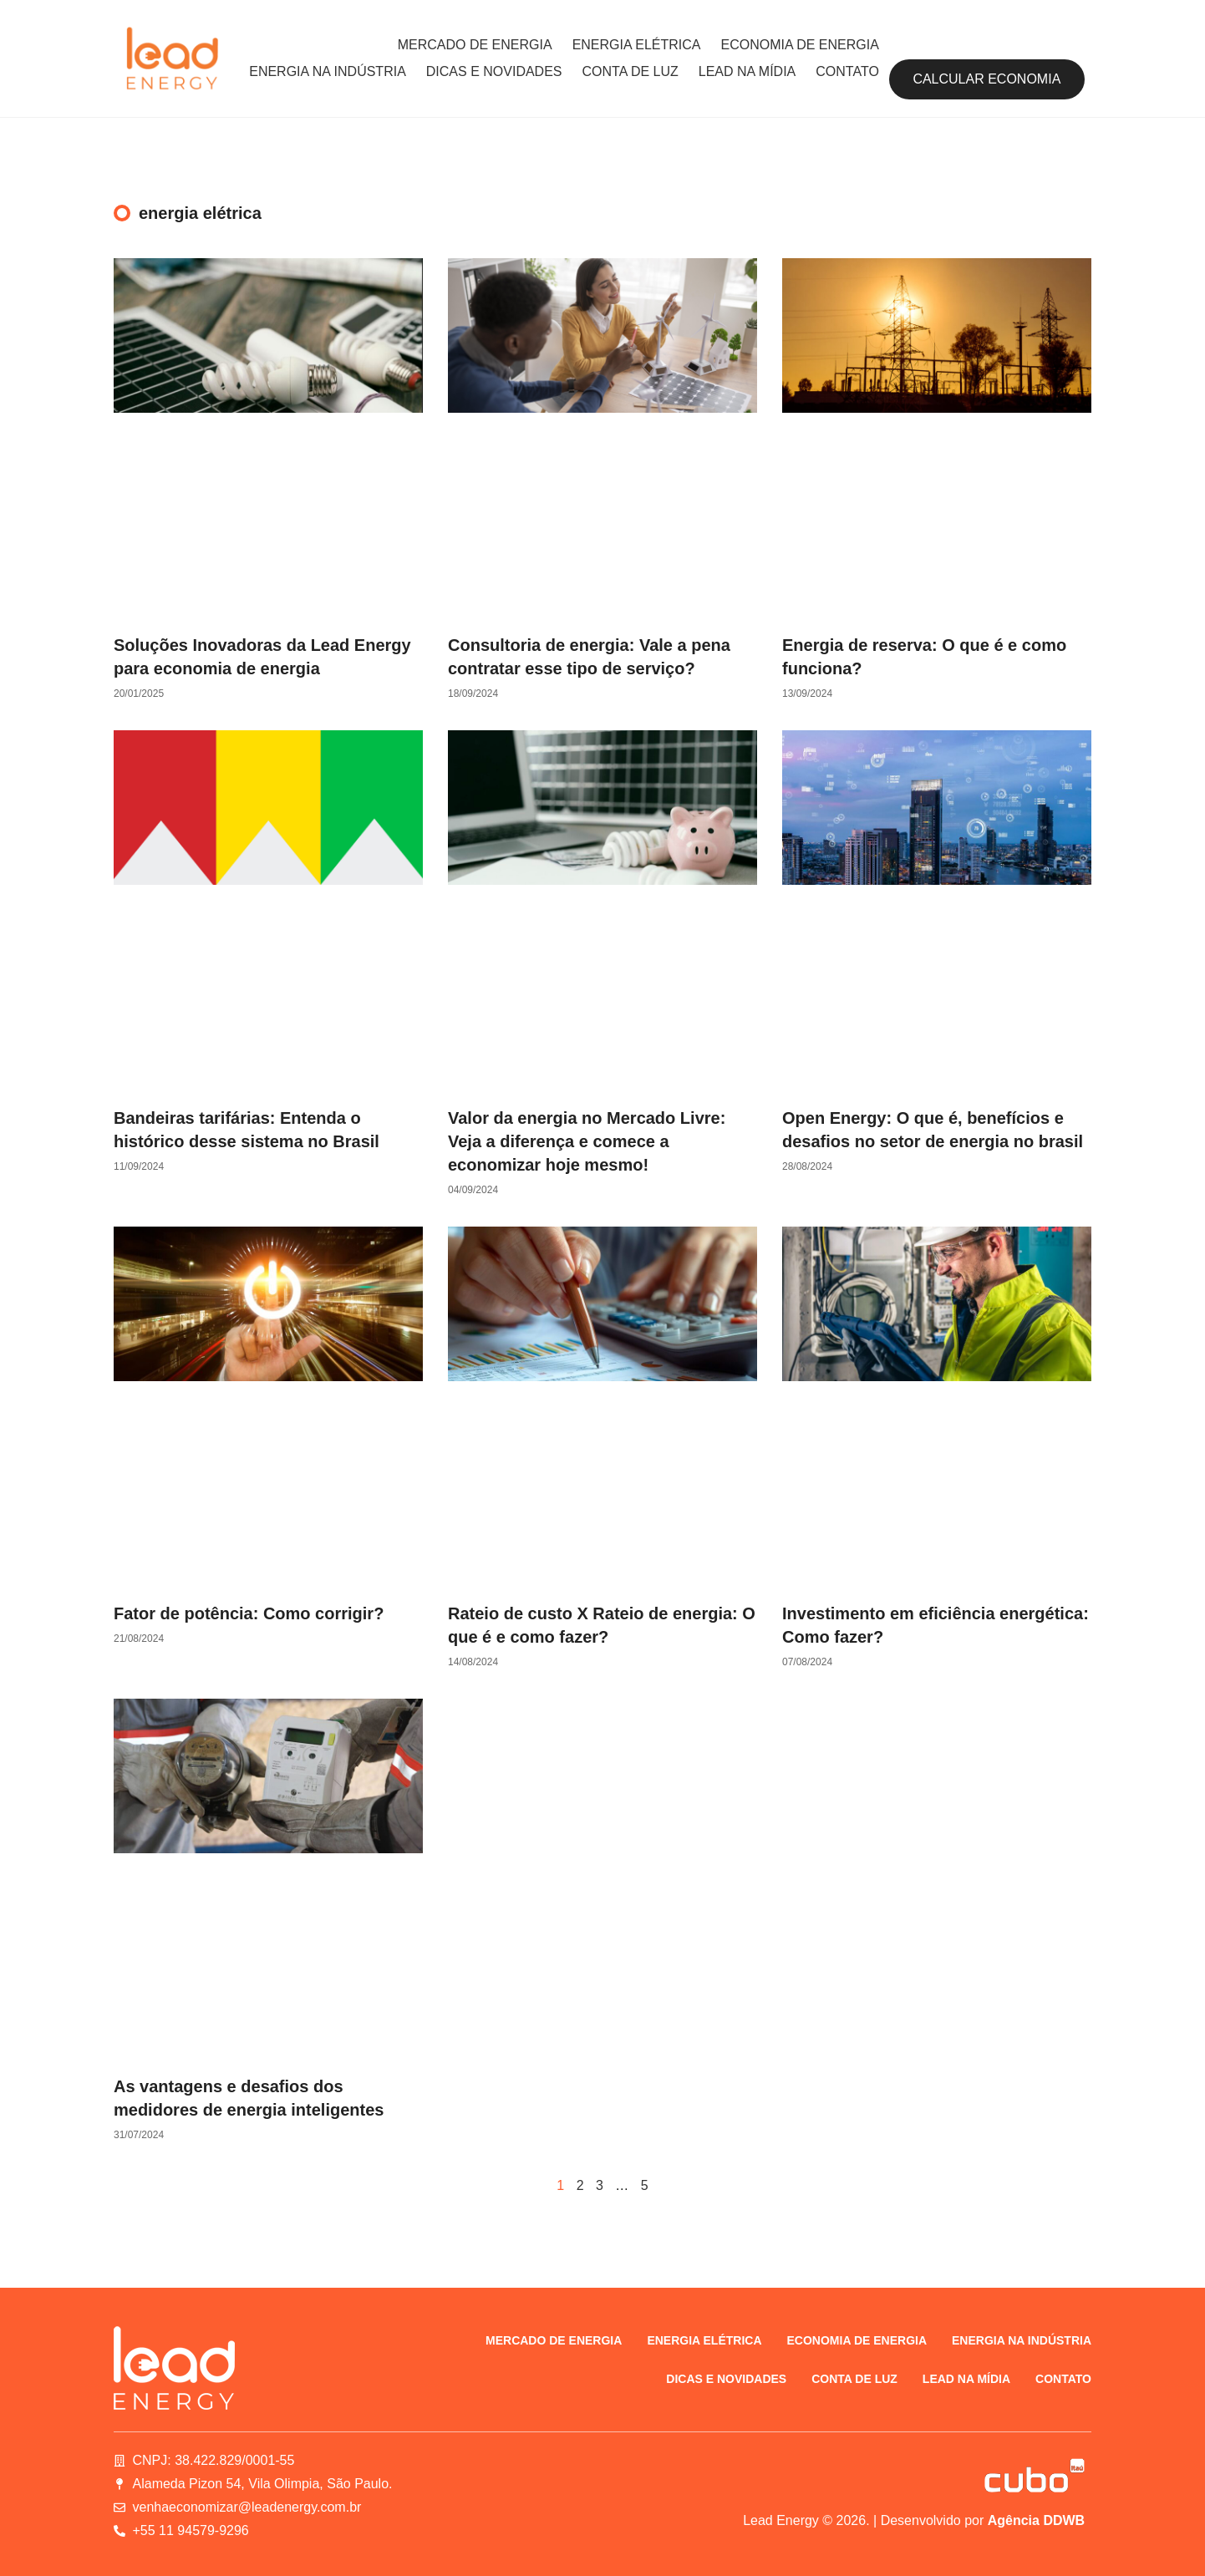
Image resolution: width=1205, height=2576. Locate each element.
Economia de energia (799, 45)
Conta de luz (630, 71)
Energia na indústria (327, 71)
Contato (847, 71)
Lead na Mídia (747, 71)
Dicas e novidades (494, 71)
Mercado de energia (475, 45)
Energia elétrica (636, 45)
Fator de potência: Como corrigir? (249, 1613)
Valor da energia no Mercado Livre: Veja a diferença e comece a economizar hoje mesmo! (586, 1141)
